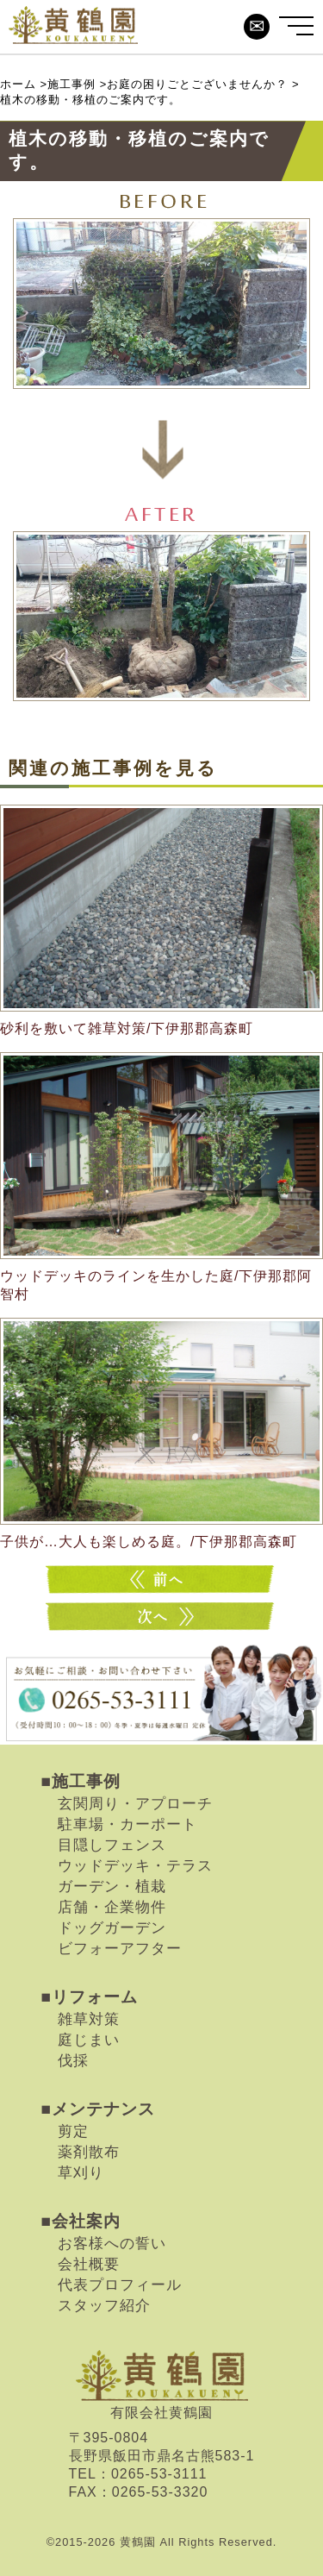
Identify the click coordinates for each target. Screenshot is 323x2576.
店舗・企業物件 (112, 1906)
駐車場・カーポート (127, 1824)
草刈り (81, 2172)
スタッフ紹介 (104, 2305)
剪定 (73, 2131)
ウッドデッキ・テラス (135, 1865)
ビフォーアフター (120, 1948)
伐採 (73, 2060)
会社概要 (89, 2263)
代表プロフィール (120, 2284)
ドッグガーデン (112, 1927)
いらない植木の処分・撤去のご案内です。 (162, 1579)
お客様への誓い (112, 2243)
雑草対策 (89, 2019)
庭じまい (89, 2039)
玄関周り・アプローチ (135, 1803)
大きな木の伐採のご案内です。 (162, 1616)
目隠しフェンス (112, 1844)
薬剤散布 (89, 2151)
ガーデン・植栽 (112, 1886)
